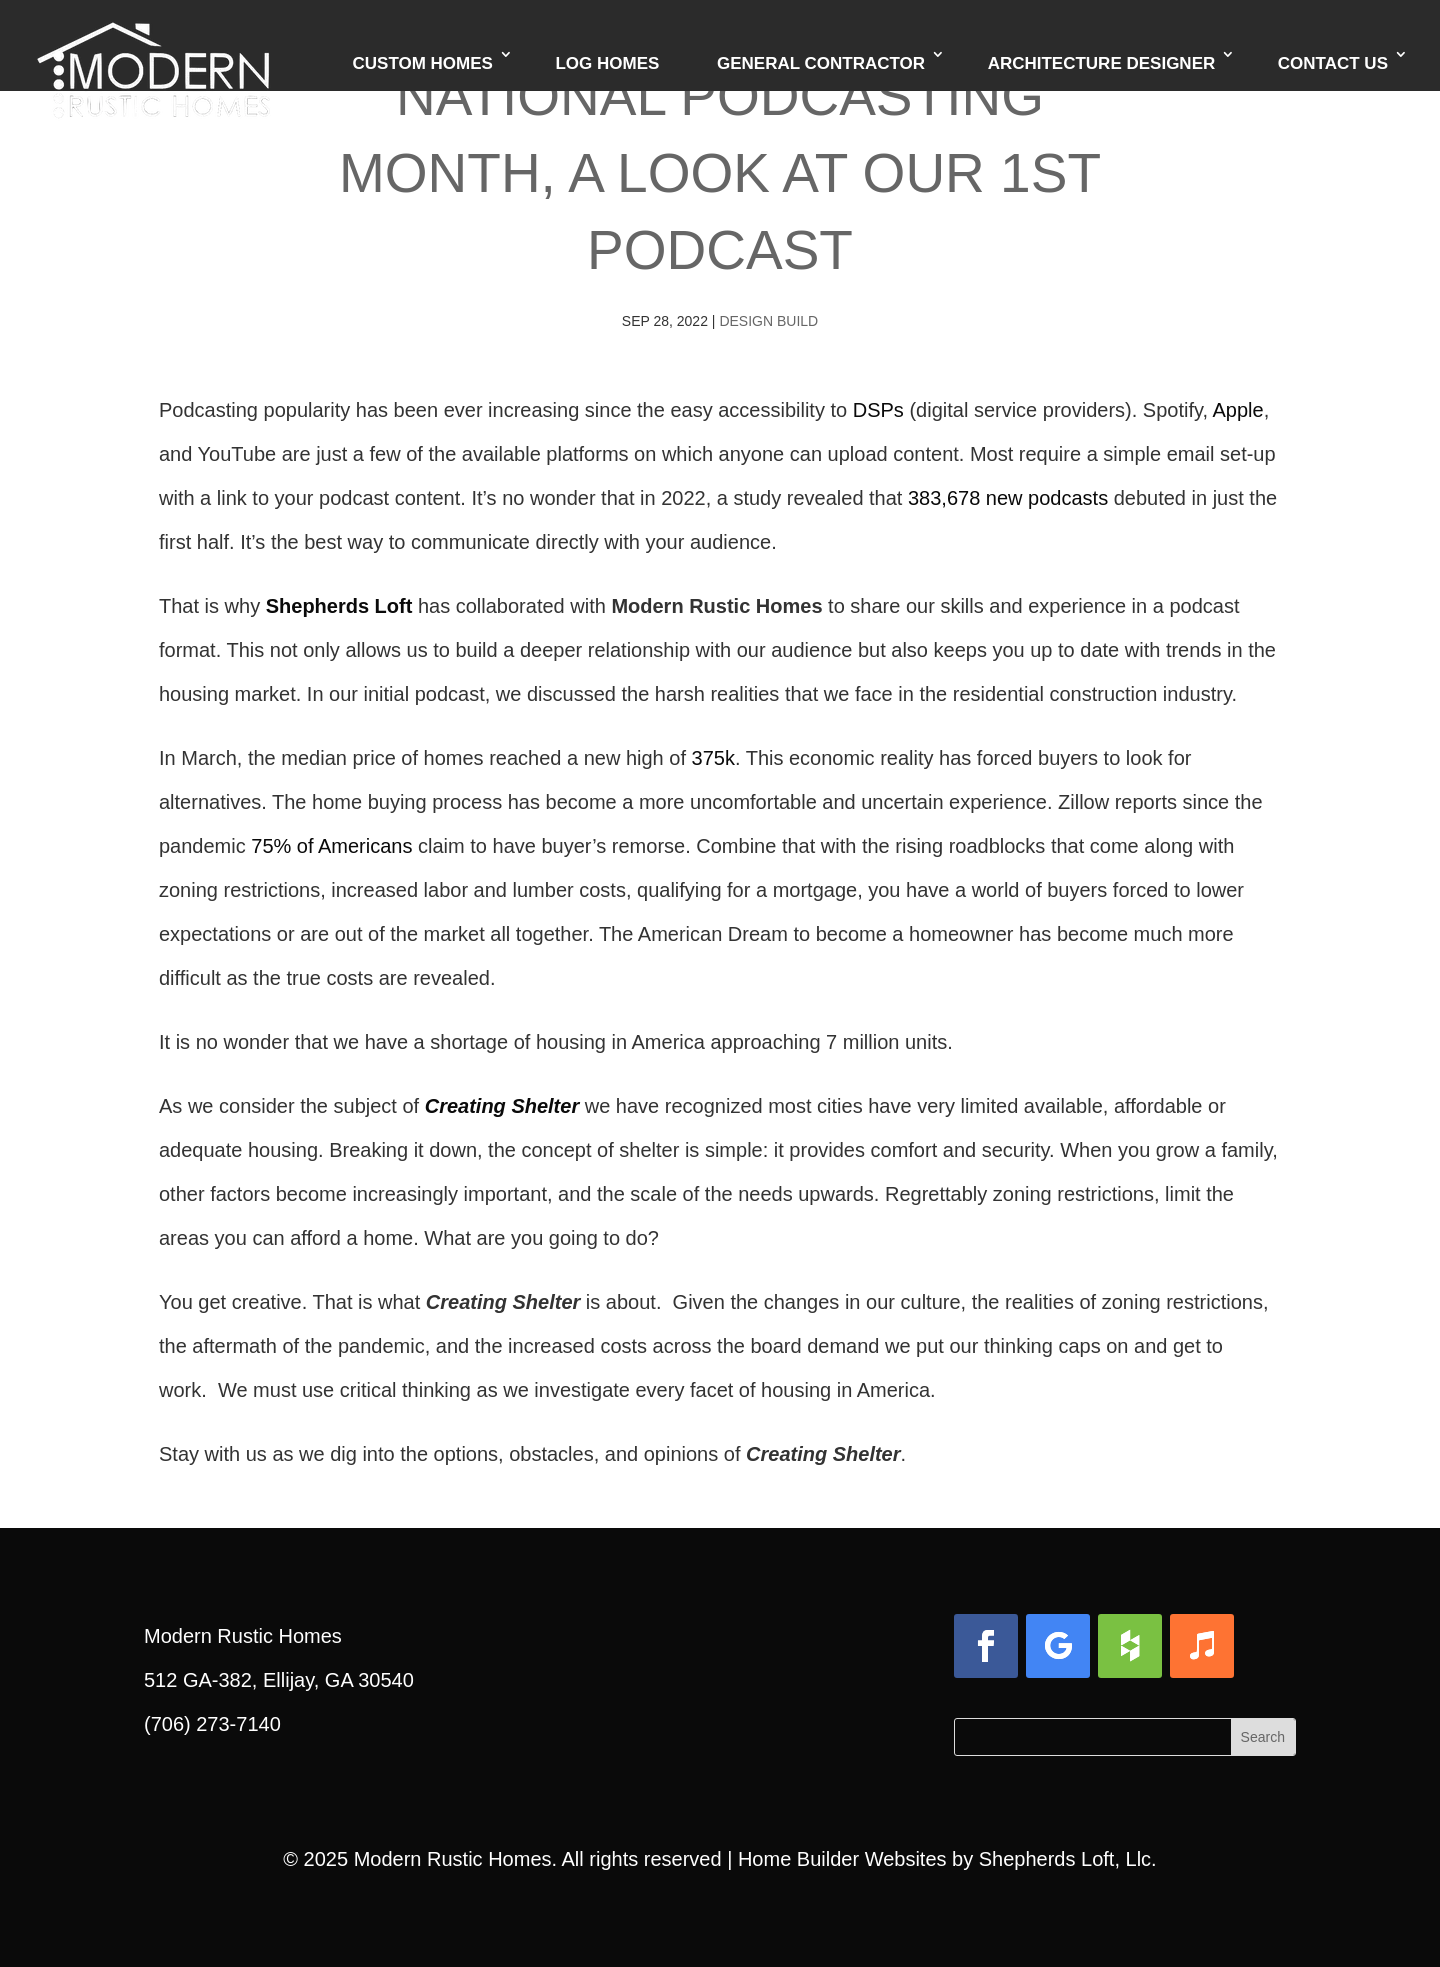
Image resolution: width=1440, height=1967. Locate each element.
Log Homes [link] (607, 66)
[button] (986, 1646)
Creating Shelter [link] (502, 1106)
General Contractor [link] (821, 66)
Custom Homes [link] (423, 66)
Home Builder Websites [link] (842, 1859)
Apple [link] (1238, 410)
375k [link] (713, 758)
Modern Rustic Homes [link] (453, 1859)
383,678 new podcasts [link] (1008, 498)
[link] (153, 45)
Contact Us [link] (1333, 66)
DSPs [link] (878, 410)
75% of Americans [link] (331, 846)
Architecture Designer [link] (1102, 66)
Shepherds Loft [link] (339, 606)
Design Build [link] (768, 321)
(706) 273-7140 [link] (212, 1724)
